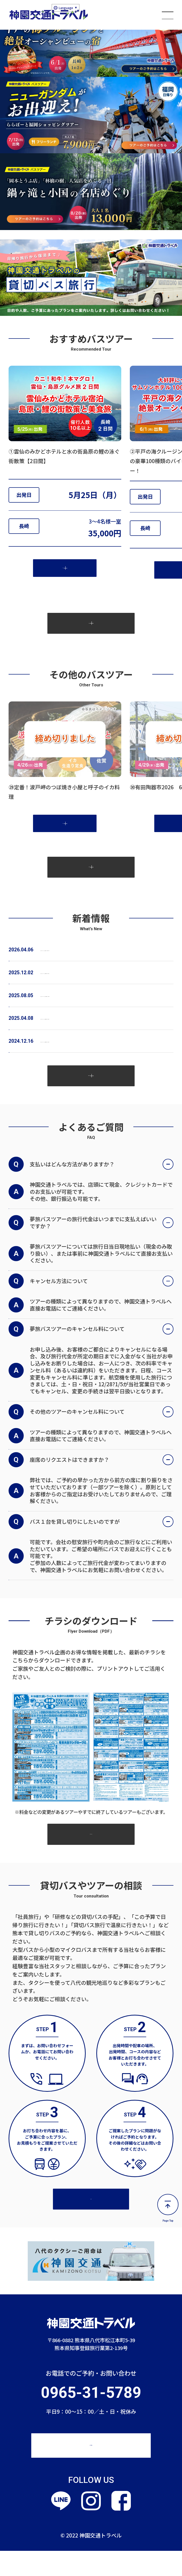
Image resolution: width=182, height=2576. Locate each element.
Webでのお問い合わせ (91, 2470)
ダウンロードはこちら (91, 1859)
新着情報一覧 (91, 1101)
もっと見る (91, 623)
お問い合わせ (91, 2224)
